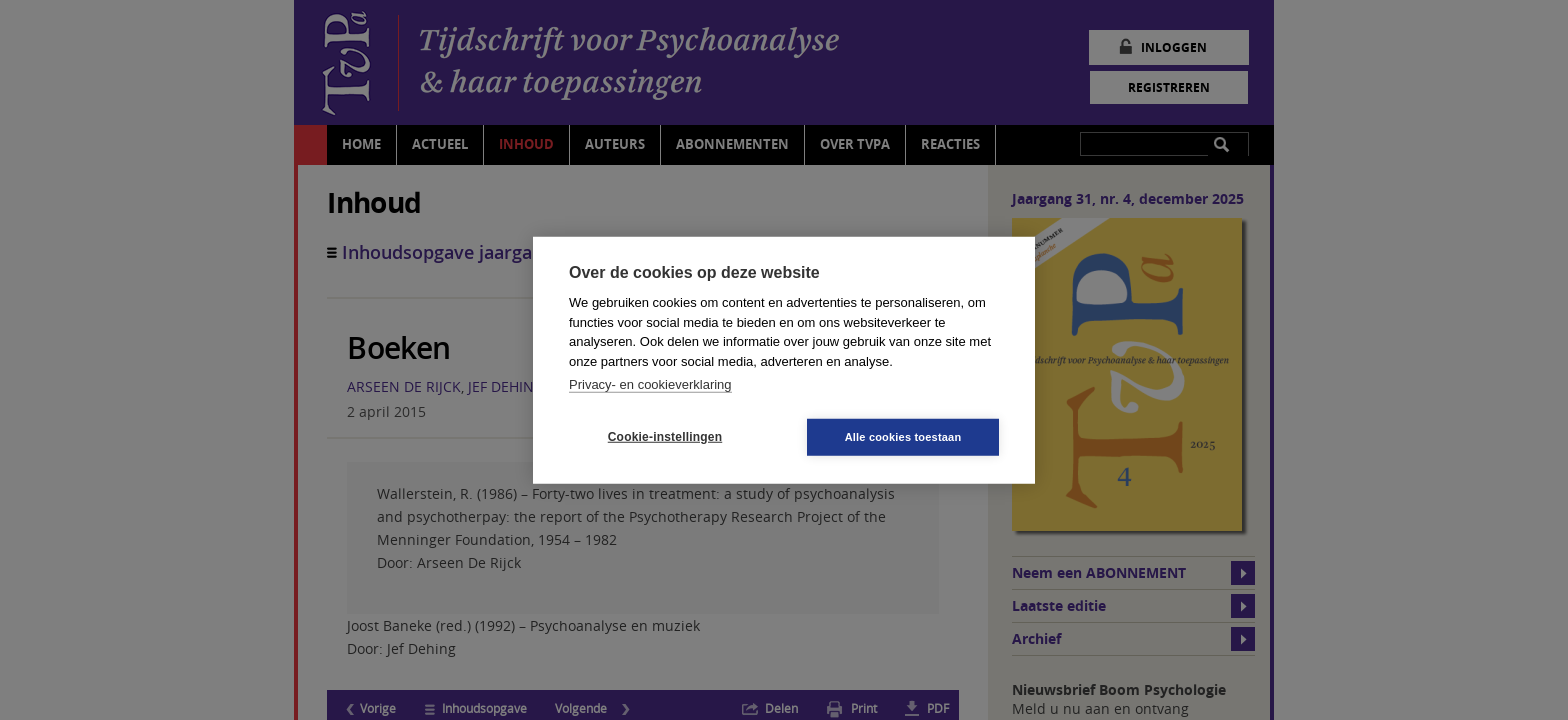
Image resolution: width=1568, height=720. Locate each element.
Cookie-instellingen (665, 437)
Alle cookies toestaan (903, 436)
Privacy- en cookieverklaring (650, 384)
